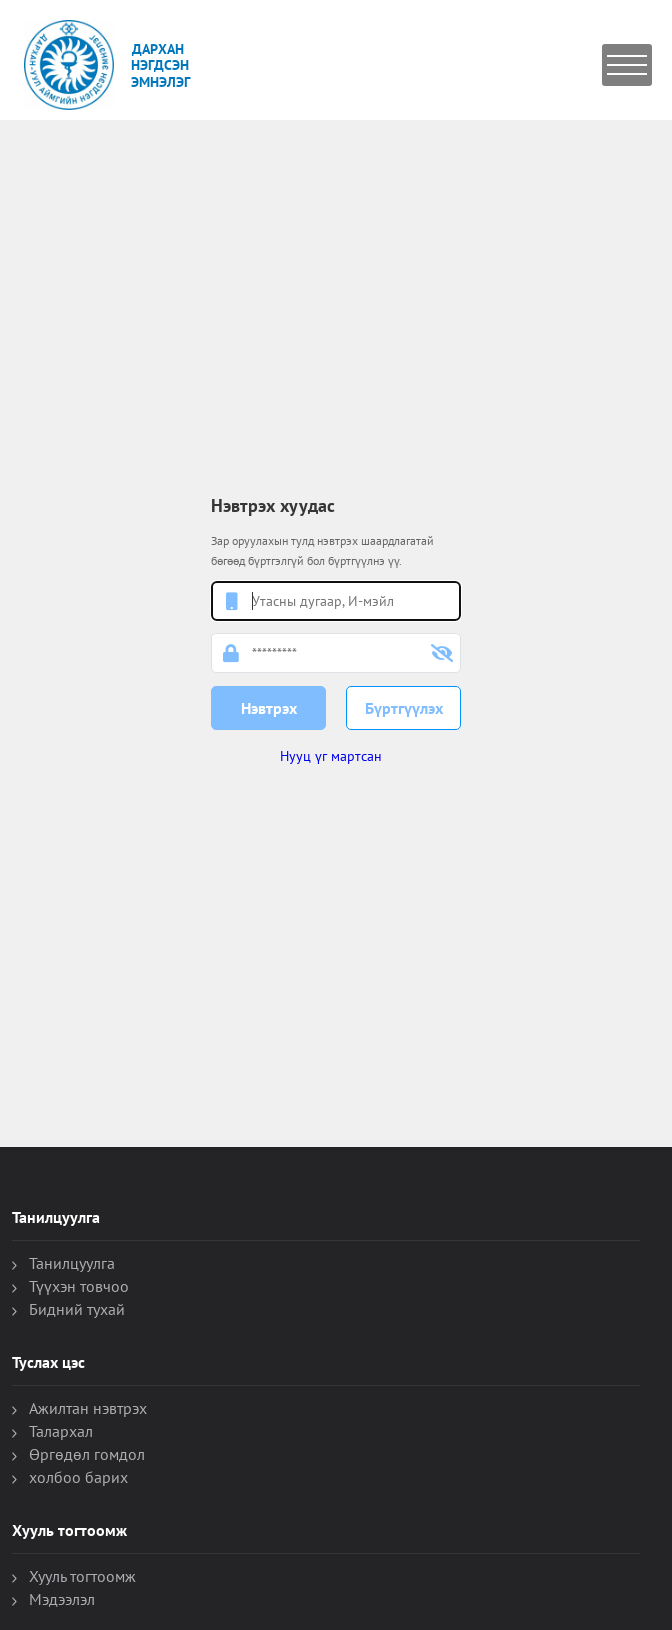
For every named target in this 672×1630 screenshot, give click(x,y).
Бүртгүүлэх (404, 708)
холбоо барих (78, 1477)
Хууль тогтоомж (82, 1576)
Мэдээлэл (62, 1599)
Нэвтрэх (269, 708)
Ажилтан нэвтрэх (88, 1408)
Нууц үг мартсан (331, 756)
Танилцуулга (72, 1263)
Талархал (61, 1431)
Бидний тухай (77, 1309)
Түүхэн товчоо (79, 1286)
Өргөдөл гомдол (87, 1454)
